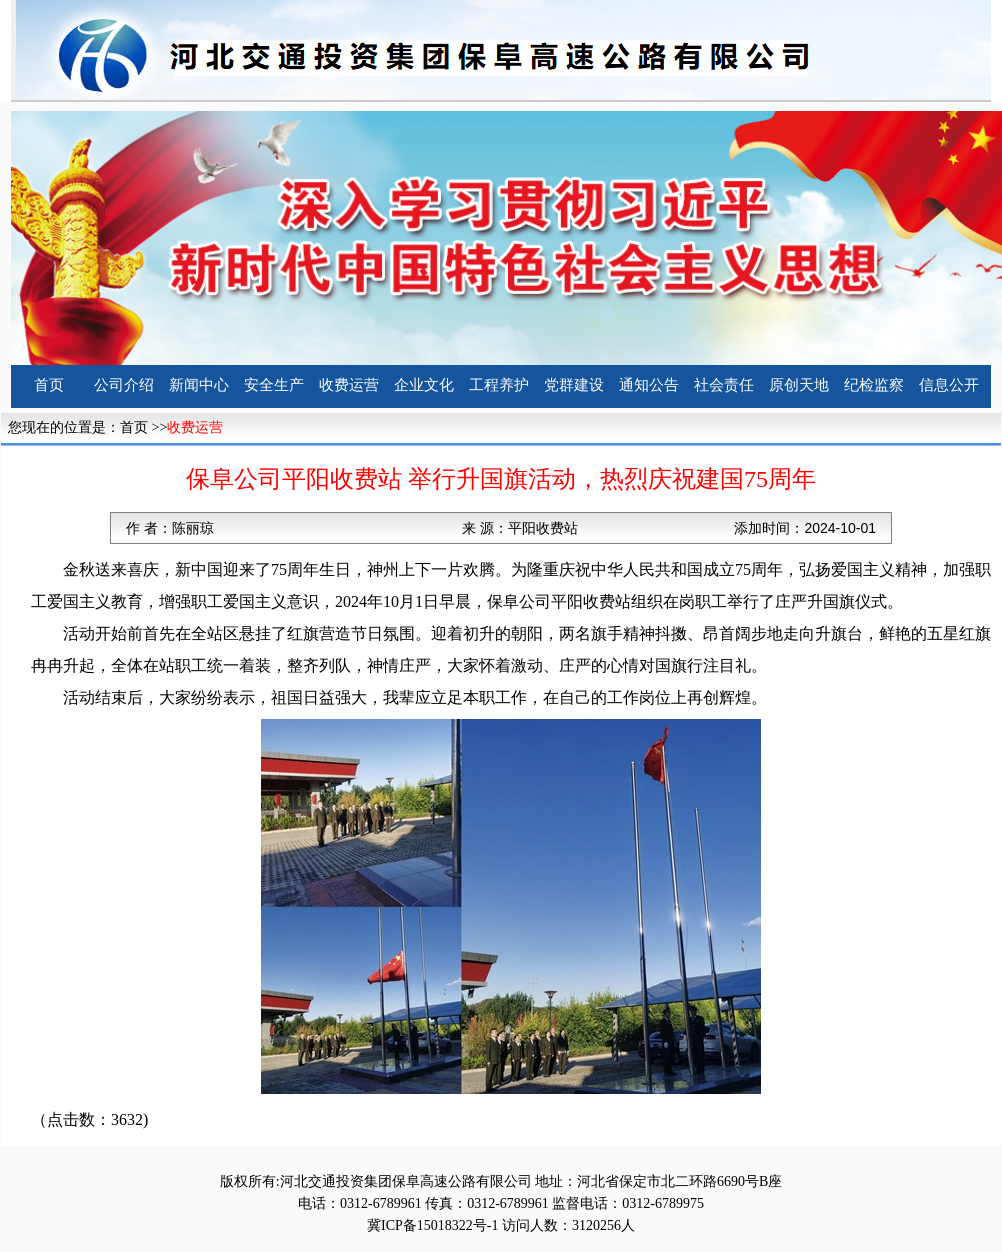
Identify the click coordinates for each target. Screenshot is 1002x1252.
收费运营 (349, 385)
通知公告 (649, 385)
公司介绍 (124, 385)
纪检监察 (874, 385)
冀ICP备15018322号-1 (432, 1225)
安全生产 (274, 385)
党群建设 (574, 385)
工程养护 (499, 385)
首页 (49, 385)
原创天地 (799, 385)
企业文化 (424, 385)
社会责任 (724, 385)
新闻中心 (199, 385)
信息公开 (949, 385)
